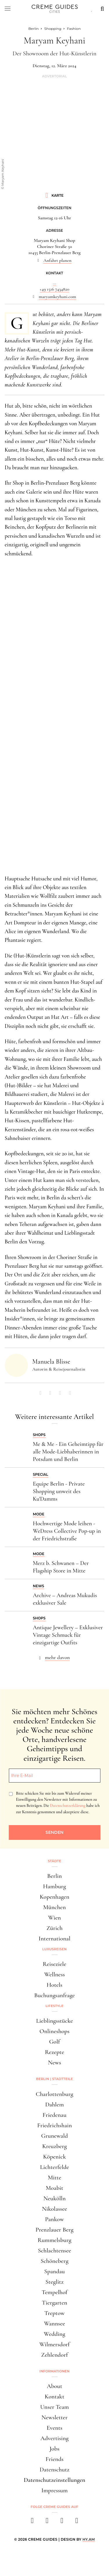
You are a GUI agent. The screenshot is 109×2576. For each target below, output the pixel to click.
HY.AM (89, 2539)
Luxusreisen (54, 1949)
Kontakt (55, 2396)
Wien (54, 1917)
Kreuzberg (54, 2146)
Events (54, 2427)
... (54, 283)
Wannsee (54, 2323)
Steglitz (54, 2281)
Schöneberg (55, 2261)
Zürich (55, 1928)
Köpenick (54, 2156)
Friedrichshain (54, 2125)
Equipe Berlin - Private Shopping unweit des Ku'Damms (59, 1491)
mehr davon (57, 1657)
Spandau (54, 2271)
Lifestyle (55, 2006)
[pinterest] (62, 2522)
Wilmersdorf (54, 2344)
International (54, 1938)
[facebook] (32, 2522)
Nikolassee (54, 2208)
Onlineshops (54, 2031)
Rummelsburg (55, 2240)
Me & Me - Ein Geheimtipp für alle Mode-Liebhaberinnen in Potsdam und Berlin (68, 1452)
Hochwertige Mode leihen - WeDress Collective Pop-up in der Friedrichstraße (67, 1531)
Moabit (54, 2188)
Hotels (54, 1984)
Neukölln (54, 2198)
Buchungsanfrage (54, 1995)
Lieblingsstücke (54, 2020)
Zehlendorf (54, 2354)
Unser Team (54, 2407)
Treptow (54, 2313)
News (54, 2062)
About (54, 2386)
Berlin (54, 1876)
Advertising (54, 2438)
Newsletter (55, 2417)
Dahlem (54, 2104)
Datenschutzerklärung (67, 1805)
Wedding (54, 2334)
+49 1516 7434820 (54, 289)
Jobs (54, 2448)
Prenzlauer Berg (54, 2229)
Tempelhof (54, 2292)
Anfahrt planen (57, 260)
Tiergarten (54, 2302)
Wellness (54, 1974)
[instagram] (47, 2522)
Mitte (54, 2177)
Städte (54, 1861)
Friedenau (54, 2115)
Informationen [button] (55, 2371)
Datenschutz (54, 2469)
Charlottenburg (54, 2094)
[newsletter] (77, 2522)
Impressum (54, 2490)
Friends (55, 2459)
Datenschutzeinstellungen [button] (54, 2480)
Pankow (54, 2219)
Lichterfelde (54, 2167)
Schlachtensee (54, 2250)
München (54, 1907)
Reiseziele (54, 1964)
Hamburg (54, 1886)
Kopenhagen (54, 1896)
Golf (54, 2041)
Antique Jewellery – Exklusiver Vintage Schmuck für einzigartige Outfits (68, 1635)
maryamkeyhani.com (57, 297)
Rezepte (54, 2052)
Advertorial (54, 76)
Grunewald (54, 2135)
